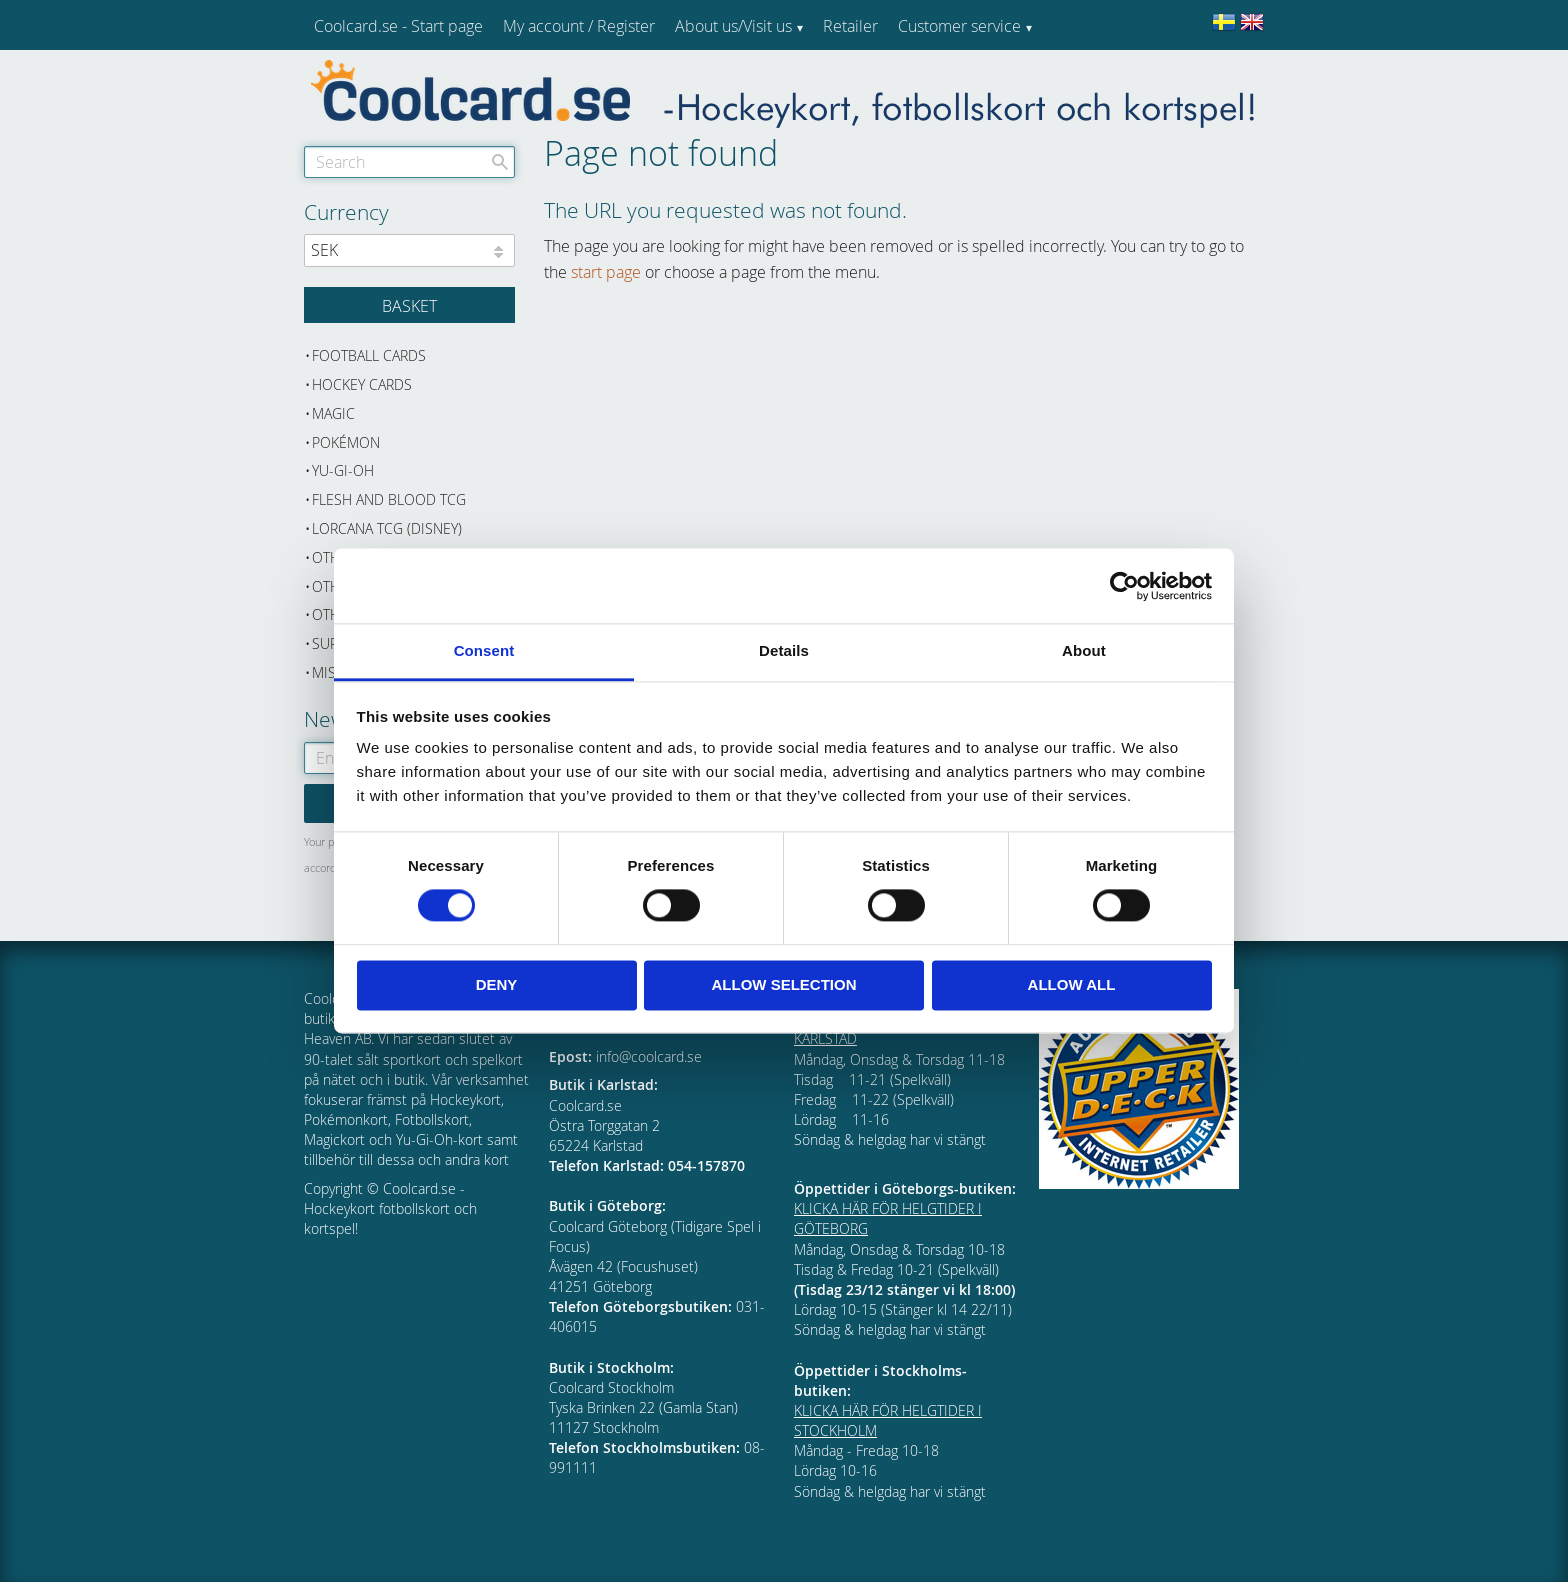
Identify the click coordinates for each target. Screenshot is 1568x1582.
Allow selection (784, 984)
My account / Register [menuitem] (579, 26)
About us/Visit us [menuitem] (733, 26)
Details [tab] (784, 650)
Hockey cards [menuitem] (362, 384)
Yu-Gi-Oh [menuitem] (343, 470)
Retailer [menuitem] (850, 26)
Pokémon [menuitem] (346, 442)
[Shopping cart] (409, 305)
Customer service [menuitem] (959, 26)
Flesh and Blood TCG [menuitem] (389, 499)
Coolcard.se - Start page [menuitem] (398, 26)
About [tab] (1084, 650)
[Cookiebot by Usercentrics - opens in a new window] (1124, 586)
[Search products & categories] (409, 162)
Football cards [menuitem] (369, 355)
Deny (497, 984)
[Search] (500, 162)
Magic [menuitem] (333, 413)
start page (606, 272)
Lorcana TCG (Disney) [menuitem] (387, 528)
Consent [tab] (484, 650)
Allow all (1072, 984)
